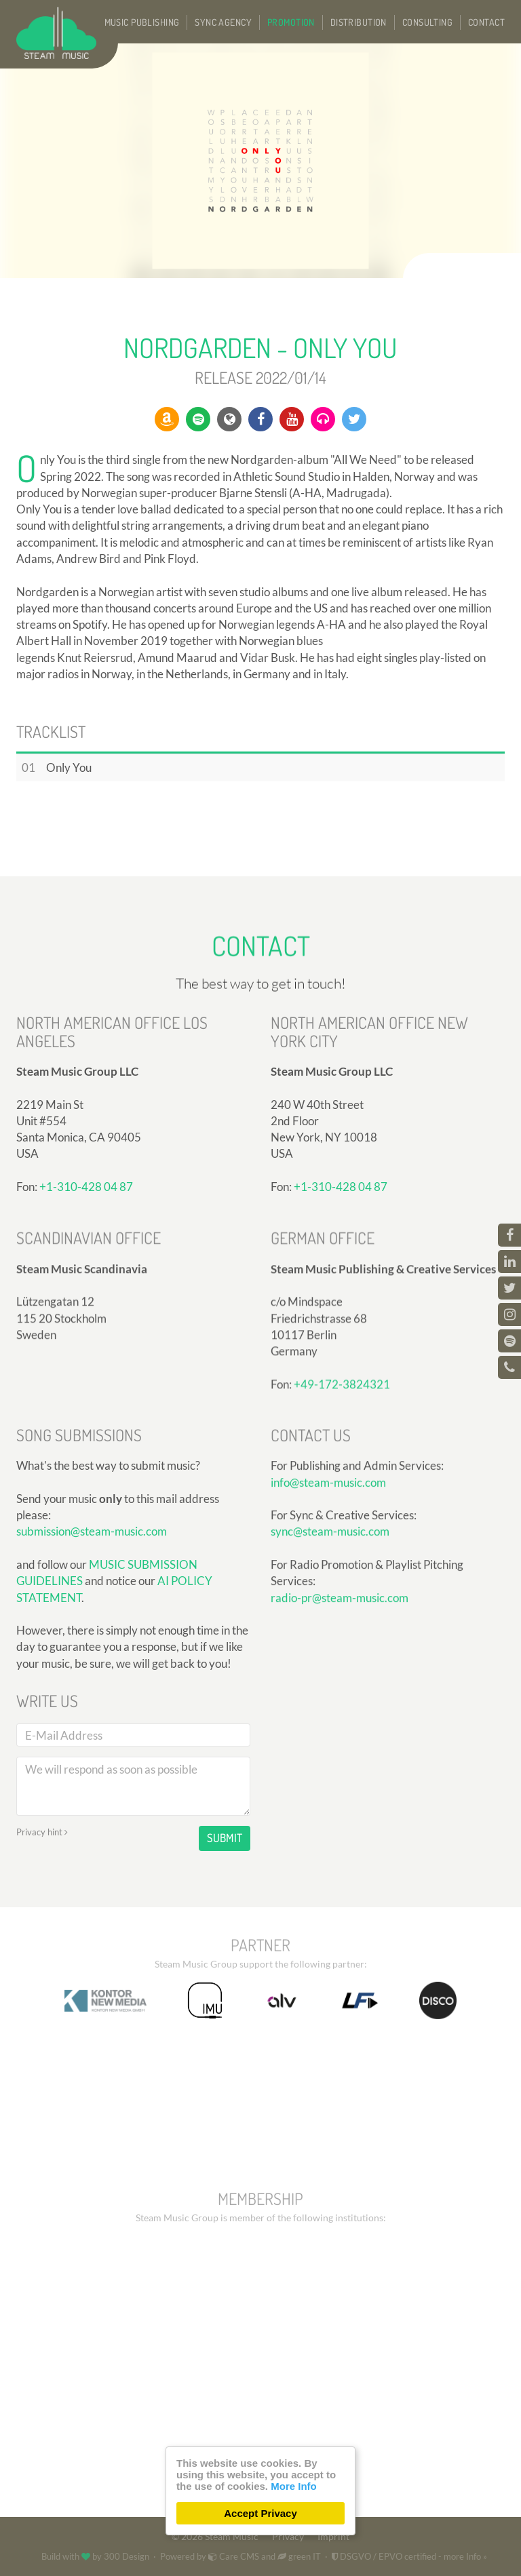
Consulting (427, 22)
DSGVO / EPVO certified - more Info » (409, 2556)
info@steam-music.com (328, 1644)
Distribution (358, 22)
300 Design (126, 2556)
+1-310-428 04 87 (340, 1363)
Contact (486, 22)
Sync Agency (223, 22)
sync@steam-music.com (330, 1694)
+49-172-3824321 (342, 1544)
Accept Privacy (260, 2513)
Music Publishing (142, 22)
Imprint (333, 2536)
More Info (294, 2486)
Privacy (288, 2536)
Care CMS (233, 2556)
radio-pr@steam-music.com (339, 1760)
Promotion (291, 22)
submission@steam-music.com (91, 1753)
